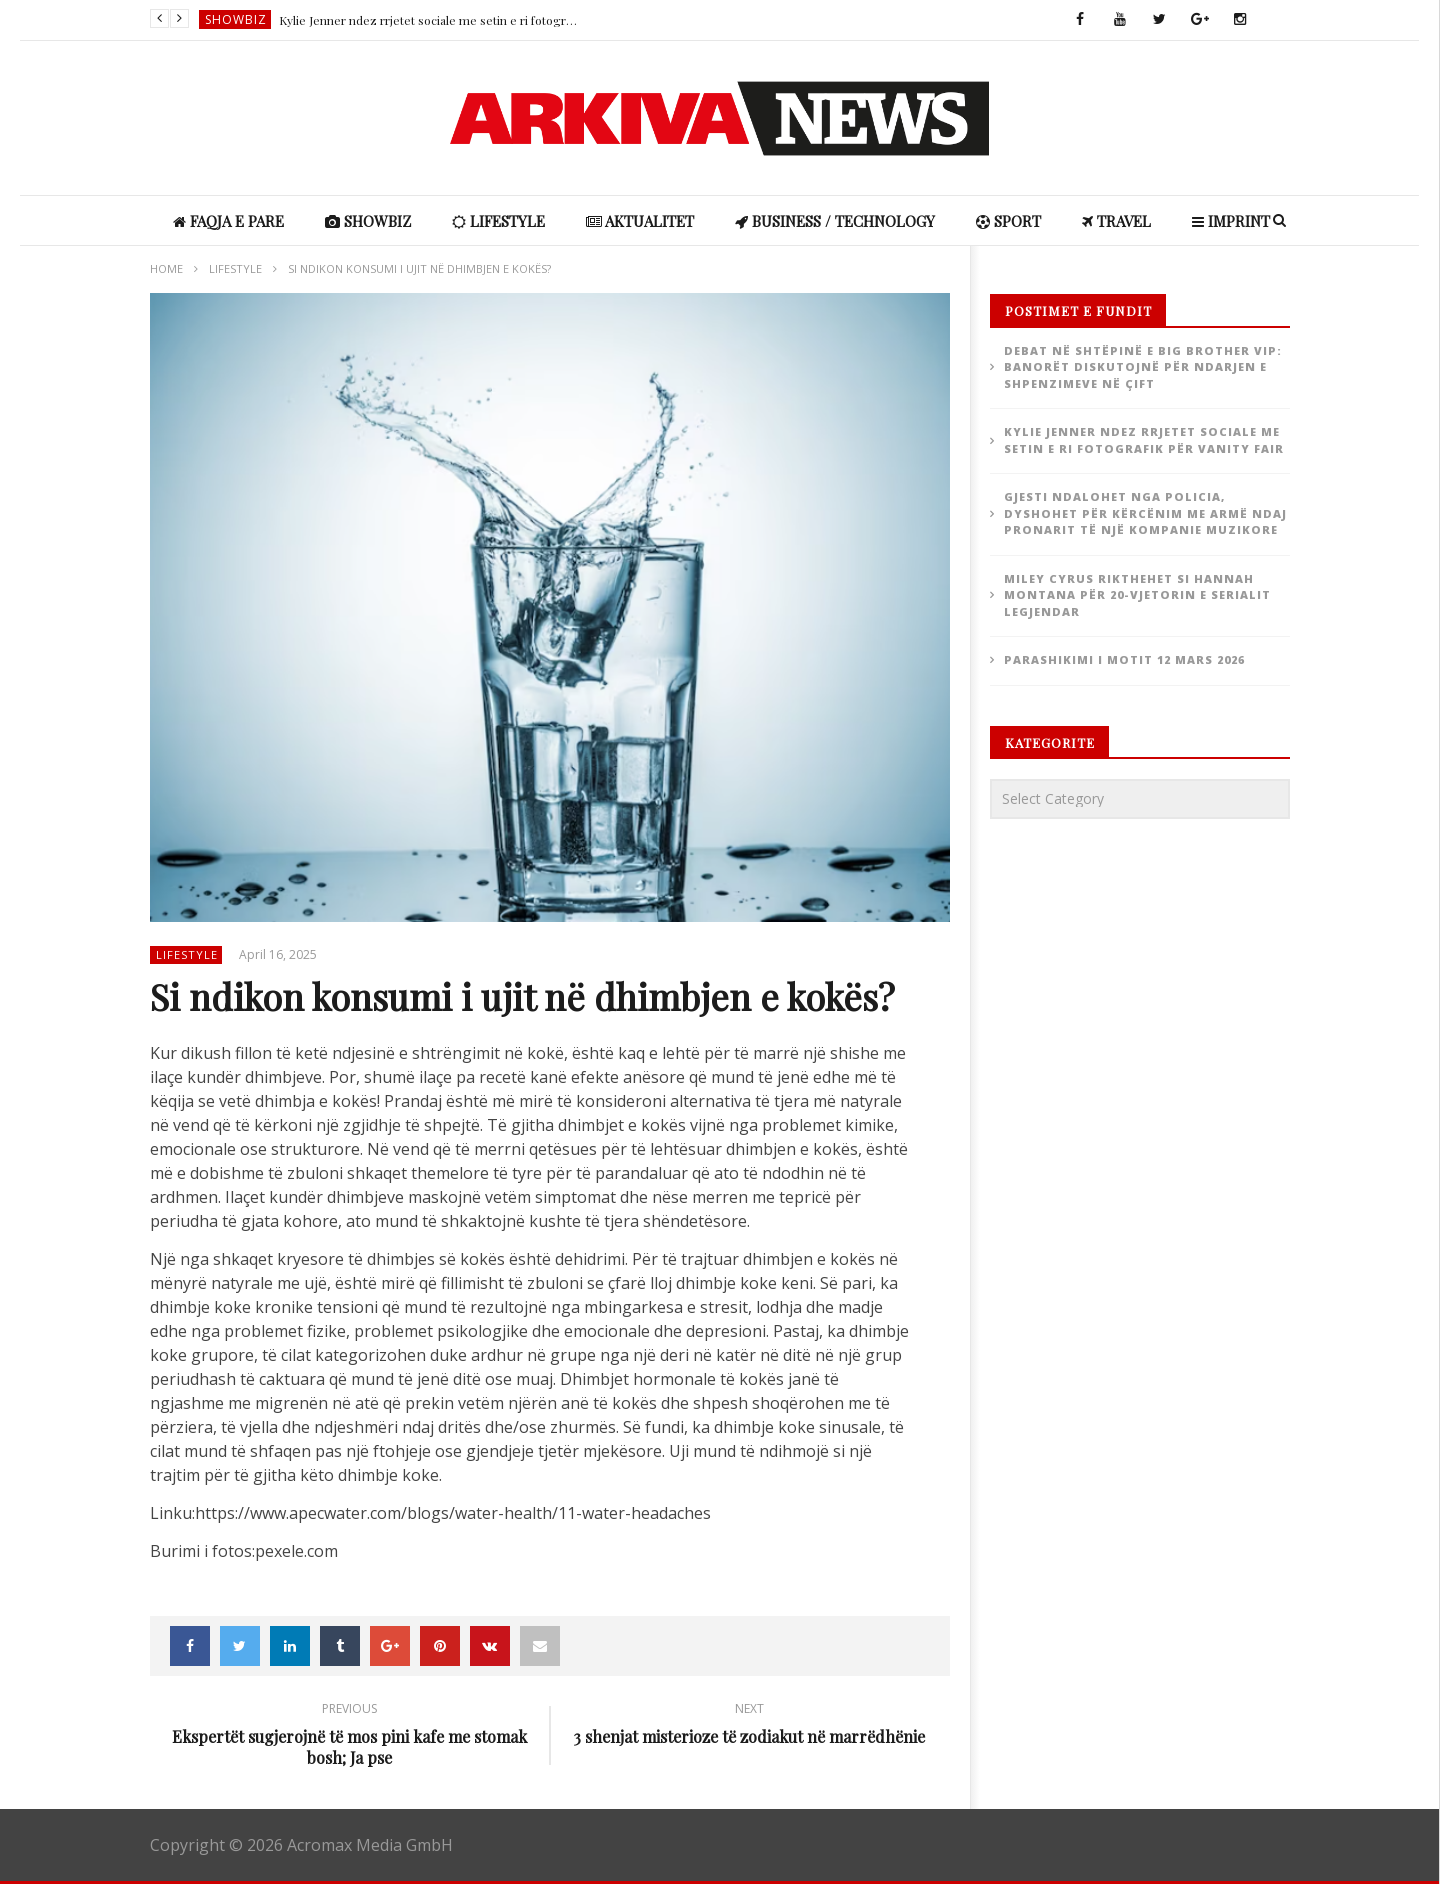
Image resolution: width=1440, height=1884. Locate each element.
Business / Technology (835, 221)
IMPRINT (1231, 221)
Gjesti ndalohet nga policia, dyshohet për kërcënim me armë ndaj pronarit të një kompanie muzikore (1145, 513)
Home (166, 268)
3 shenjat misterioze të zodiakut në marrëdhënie (750, 1726)
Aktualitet (640, 221)
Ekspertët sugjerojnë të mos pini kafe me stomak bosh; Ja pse (350, 1737)
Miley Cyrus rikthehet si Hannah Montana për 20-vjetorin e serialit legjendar (1137, 595)
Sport (1008, 221)
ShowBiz (236, 19)
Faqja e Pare (228, 221)
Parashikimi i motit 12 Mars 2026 (1124, 659)
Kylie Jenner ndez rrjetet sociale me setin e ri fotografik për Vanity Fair (429, 20)
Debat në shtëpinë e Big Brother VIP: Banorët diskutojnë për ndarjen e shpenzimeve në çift (1143, 367)
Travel (1116, 221)
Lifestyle (498, 221)
